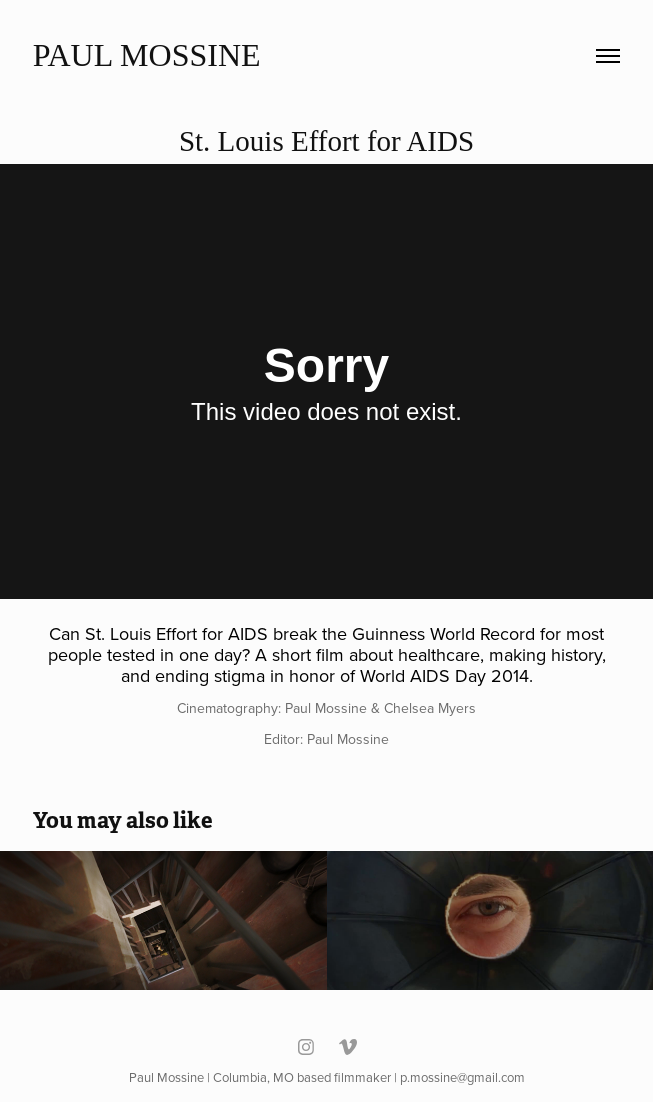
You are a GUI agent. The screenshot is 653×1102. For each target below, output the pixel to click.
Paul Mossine (147, 55)
